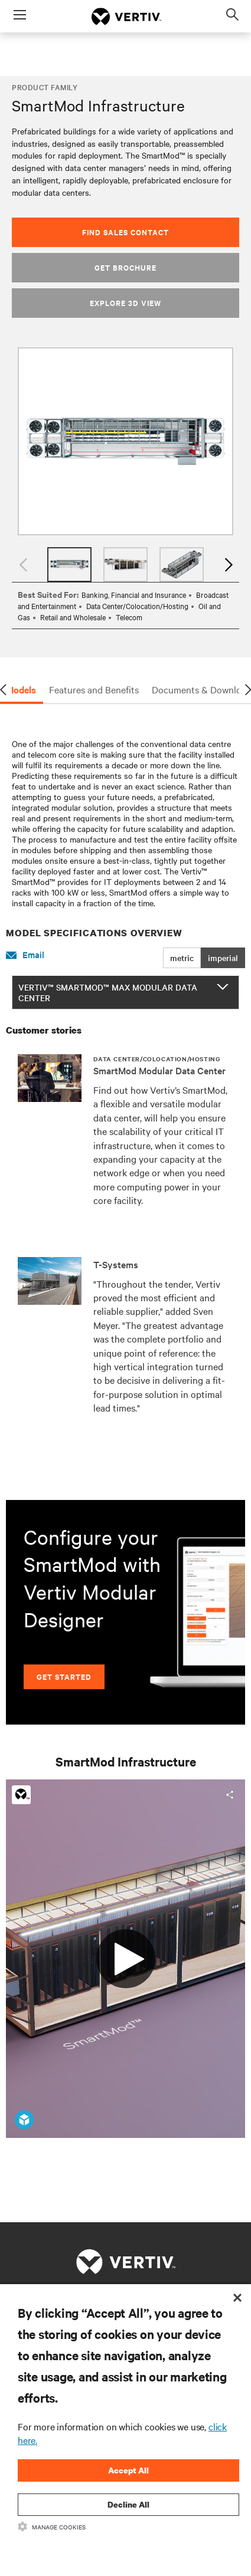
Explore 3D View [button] (125, 302)
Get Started (64, 1676)
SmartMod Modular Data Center (159, 1070)
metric (182, 957)
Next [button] (227, 564)
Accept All (128, 2470)
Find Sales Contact (125, 232)
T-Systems (115, 1264)
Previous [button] (24, 564)
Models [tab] (21, 689)
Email (25, 955)
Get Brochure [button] (125, 267)
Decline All (128, 2504)
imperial (223, 957)
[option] (125, 441)
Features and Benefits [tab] (94, 689)
